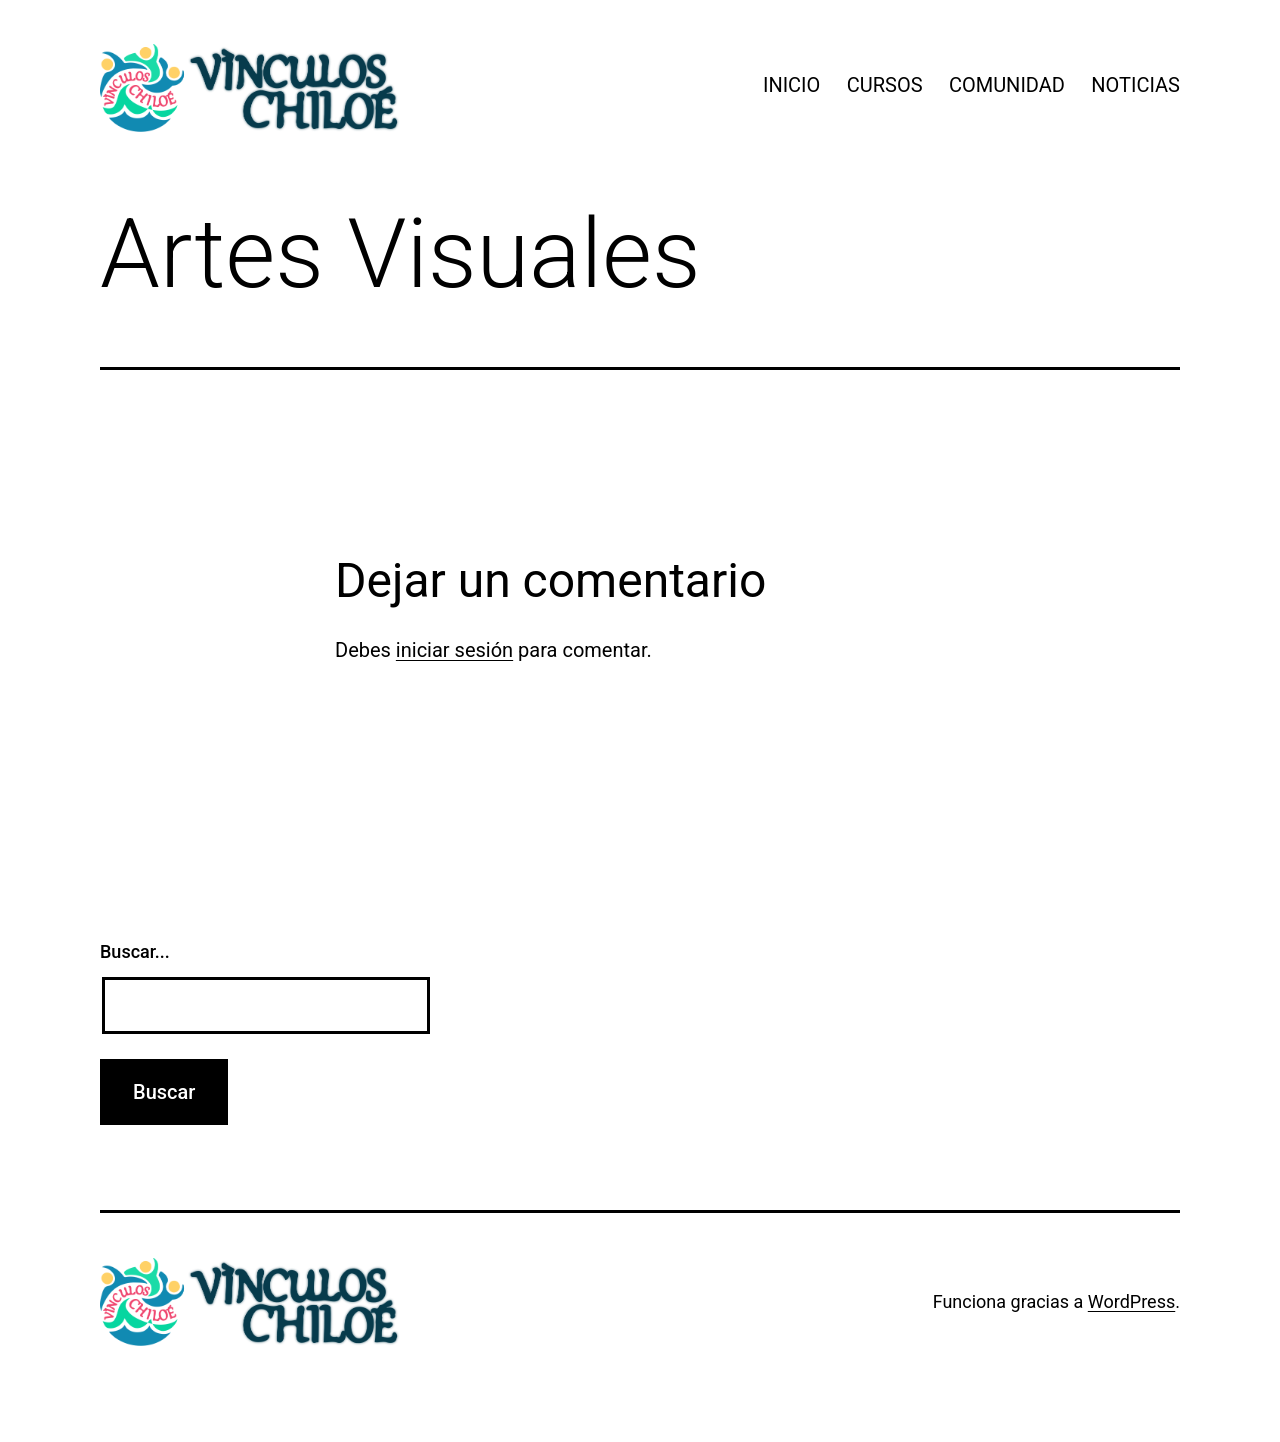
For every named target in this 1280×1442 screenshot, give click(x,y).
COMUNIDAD (1007, 85)
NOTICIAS (1135, 85)
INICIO (791, 85)
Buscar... (135, 951)
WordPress (1131, 1301)
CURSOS (885, 85)
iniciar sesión (454, 650)
